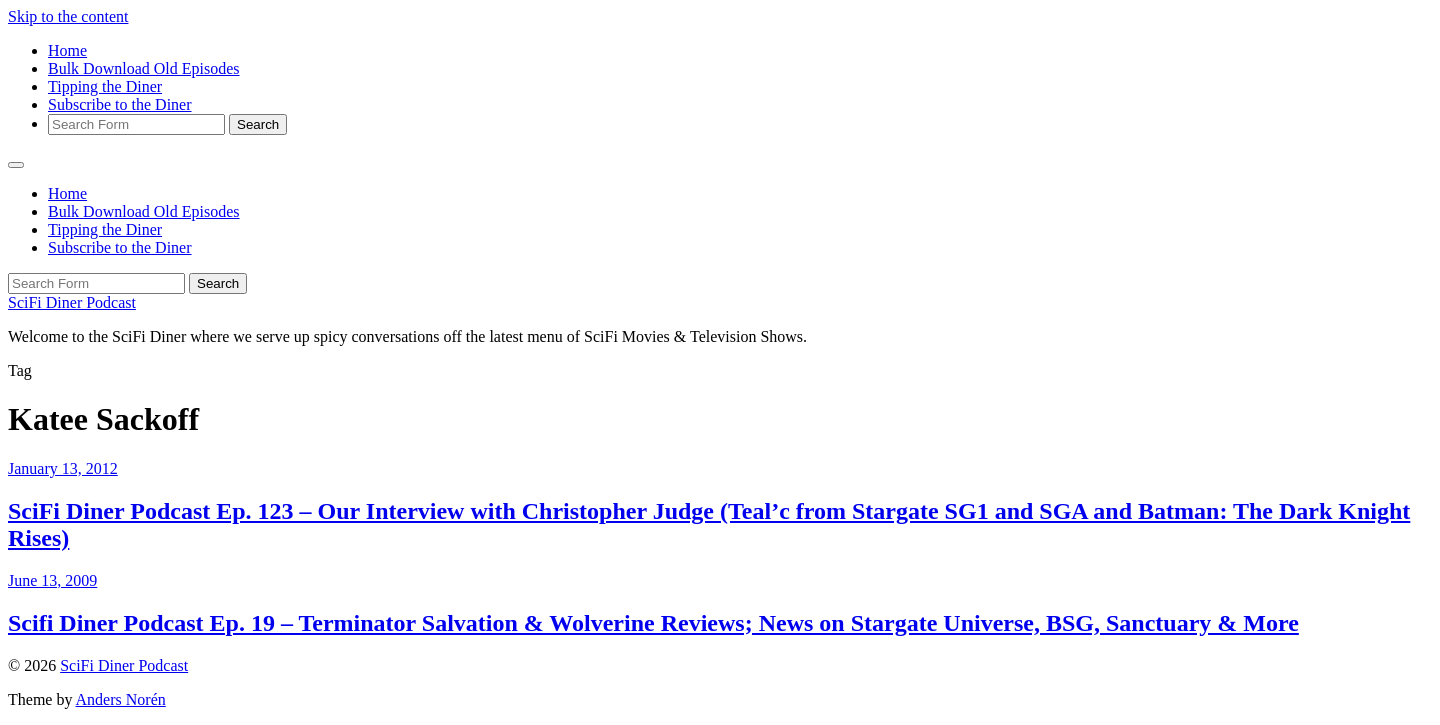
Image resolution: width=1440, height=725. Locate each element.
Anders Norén (121, 699)
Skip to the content (68, 16)
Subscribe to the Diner (120, 104)
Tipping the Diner (105, 86)
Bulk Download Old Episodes (144, 68)
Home (67, 50)
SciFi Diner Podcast (72, 302)
